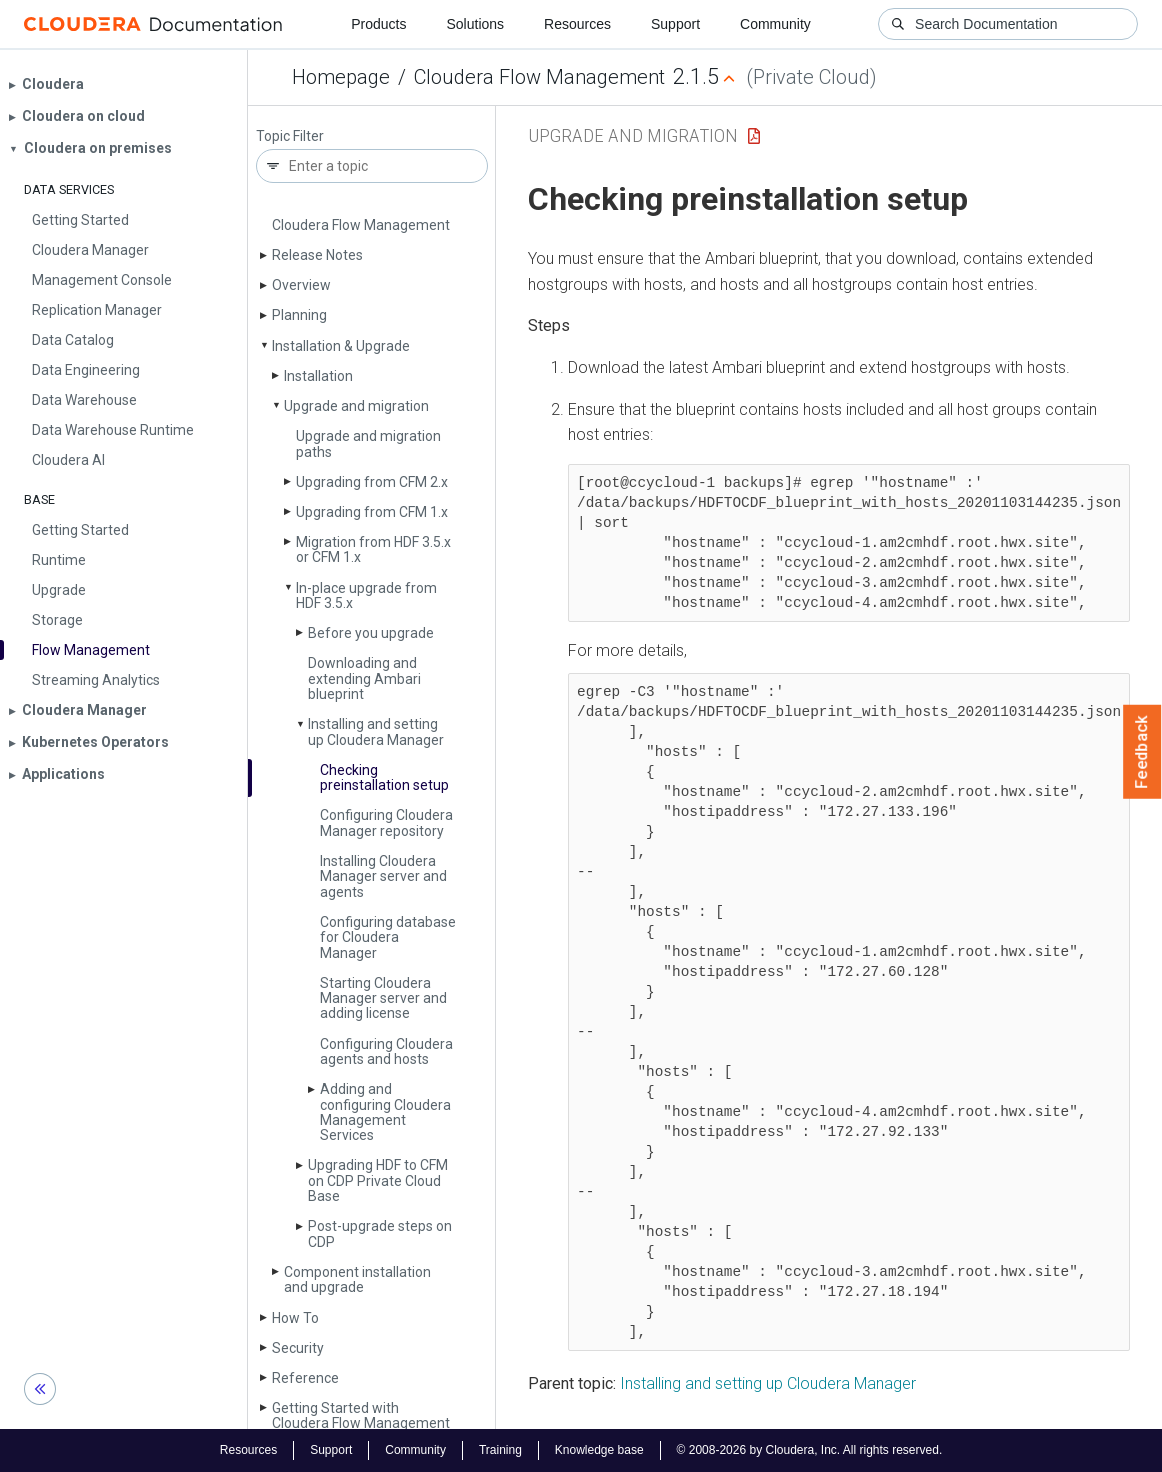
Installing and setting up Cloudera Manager (376, 731)
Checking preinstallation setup (384, 777)
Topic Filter (290, 136)
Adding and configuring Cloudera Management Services (385, 1112)
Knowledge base (599, 1450)
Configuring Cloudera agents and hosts (386, 1051)
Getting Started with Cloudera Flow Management (361, 1415)
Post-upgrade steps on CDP (380, 1233)
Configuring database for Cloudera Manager (388, 937)
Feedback (1142, 752)
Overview (301, 285)
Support (675, 24)
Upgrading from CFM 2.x (372, 482)
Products (378, 24)
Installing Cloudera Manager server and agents (383, 876)
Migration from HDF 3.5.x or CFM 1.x (373, 549)
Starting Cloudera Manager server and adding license (383, 998)
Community (775, 24)
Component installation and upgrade (357, 1279)
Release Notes (317, 255)
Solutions (475, 24)
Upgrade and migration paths (368, 443)
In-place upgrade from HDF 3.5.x (366, 595)
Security (298, 1348)
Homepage (341, 77)
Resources (577, 24)
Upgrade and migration (356, 406)
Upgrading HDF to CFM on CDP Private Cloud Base (378, 1180)
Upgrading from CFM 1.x (372, 512)
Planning (299, 315)
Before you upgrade (371, 633)
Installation (318, 376)
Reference (305, 1378)
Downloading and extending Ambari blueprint (364, 678)
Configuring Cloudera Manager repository (386, 822)
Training (500, 1450)
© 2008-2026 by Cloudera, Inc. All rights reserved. (810, 1450)
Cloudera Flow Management (539, 77)
